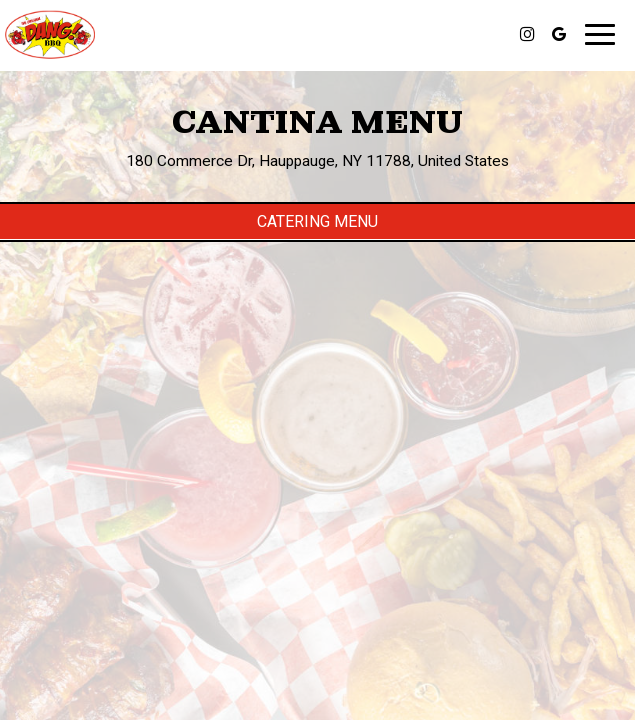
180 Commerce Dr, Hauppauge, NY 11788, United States (317, 161)
